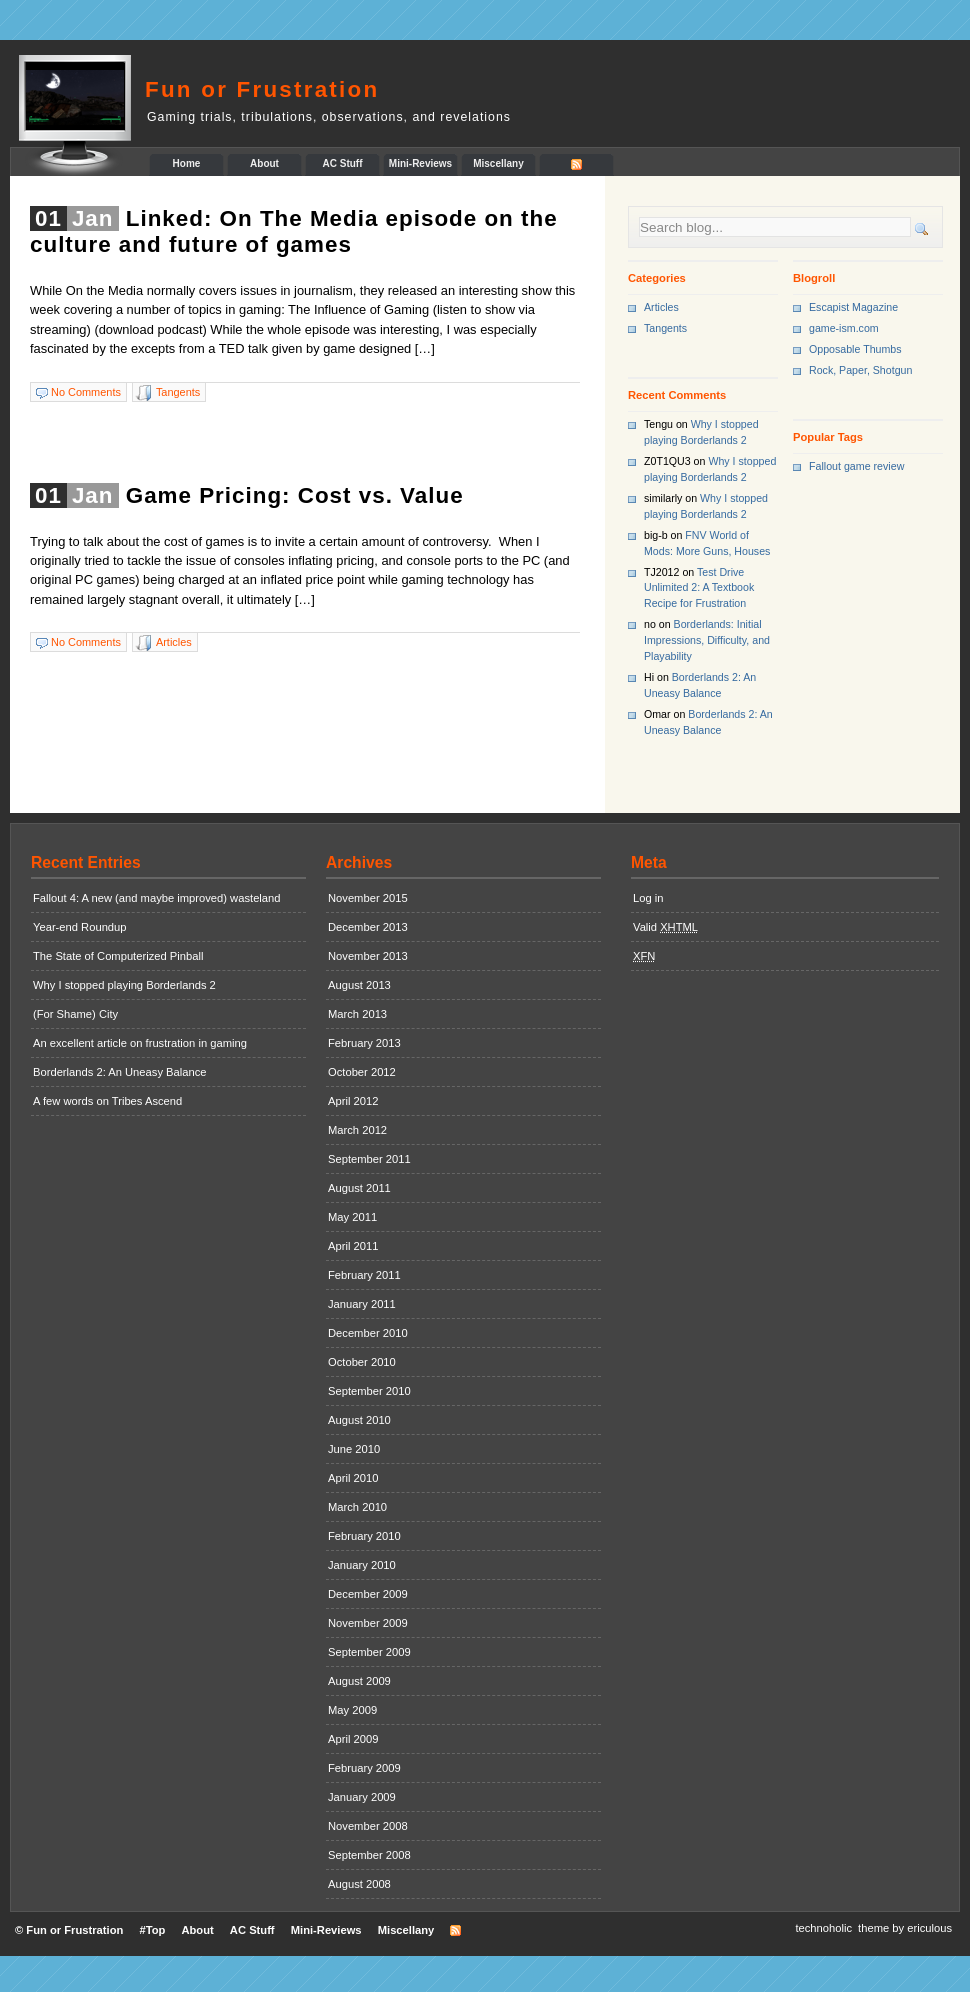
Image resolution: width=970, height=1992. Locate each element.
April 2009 (353, 1739)
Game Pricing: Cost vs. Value (295, 495)
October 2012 (362, 1072)
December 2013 (368, 927)
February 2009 (364, 1768)
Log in (648, 898)
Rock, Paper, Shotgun (860, 370)
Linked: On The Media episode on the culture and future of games (294, 231)
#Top (152, 1930)
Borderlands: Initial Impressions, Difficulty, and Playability (707, 640)
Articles (174, 642)
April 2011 (353, 1246)
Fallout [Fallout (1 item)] (825, 466)
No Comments (86, 392)
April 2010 (353, 1478)
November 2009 (368, 1623)
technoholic (823, 1928)
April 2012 (353, 1101)
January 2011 (362, 1304)
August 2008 (359, 1884)
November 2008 (368, 1826)
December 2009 (368, 1594)
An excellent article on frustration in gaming (140, 1043)
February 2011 (364, 1275)
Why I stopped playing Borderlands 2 (124, 985)
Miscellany (498, 163)
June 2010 (354, 1449)
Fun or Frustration (262, 89)
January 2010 (362, 1565)
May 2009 (352, 1710)
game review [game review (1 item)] (874, 466)
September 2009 (369, 1652)
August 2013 (359, 985)
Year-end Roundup (80, 927)
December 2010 (368, 1333)
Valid (665, 927)
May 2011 (352, 1217)
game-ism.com (844, 328)
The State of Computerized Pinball (118, 956)
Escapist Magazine (853, 307)
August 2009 (359, 1681)
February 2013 (364, 1043)
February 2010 (364, 1536)
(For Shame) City (75, 1014)
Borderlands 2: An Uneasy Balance (120, 1072)
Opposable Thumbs (855, 349)
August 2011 (359, 1188)
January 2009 (362, 1797)
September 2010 (369, 1391)
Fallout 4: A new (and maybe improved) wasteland (157, 898)
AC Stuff (343, 163)
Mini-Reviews (420, 163)
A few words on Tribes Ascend (107, 1101)
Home (187, 163)
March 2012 (357, 1130)
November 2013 (368, 956)
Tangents (178, 392)
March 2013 (357, 1014)
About (264, 163)
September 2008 (369, 1855)
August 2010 (359, 1420)
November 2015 (368, 898)
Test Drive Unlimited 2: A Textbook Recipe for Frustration (699, 588)
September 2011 (369, 1159)
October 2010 (362, 1362)
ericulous (929, 1928)
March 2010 (357, 1507)
